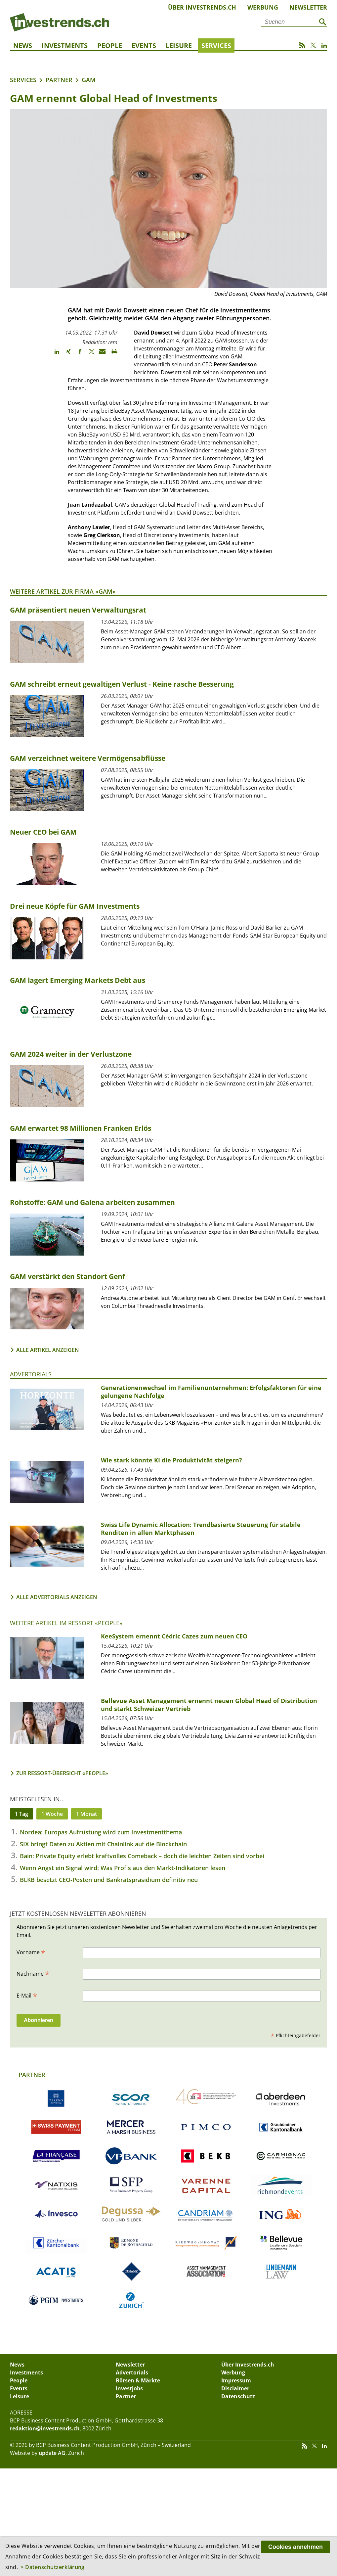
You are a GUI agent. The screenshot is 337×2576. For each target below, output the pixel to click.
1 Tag (21, 1813)
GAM (89, 80)
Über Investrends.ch (202, 7)
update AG (52, 2453)
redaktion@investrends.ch (45, 2428)
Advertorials (31, 1374)
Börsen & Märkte (138, 2380)
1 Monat (86, 1813)
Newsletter (308, 7)
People (109, 45)
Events (144, 45)
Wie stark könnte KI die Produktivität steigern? (171, 1460)
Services (216, 45)
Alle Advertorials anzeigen (56, 1597)
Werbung (262, 7)
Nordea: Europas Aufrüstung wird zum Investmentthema (101, 1832)
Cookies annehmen (295, 2547)
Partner (59, 80)
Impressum (236, 2380)
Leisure (179, 45)
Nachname (33, 1973)
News (22, 45)
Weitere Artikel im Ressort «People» (66, 1623)
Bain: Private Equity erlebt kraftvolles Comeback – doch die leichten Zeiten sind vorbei (142, 1856)
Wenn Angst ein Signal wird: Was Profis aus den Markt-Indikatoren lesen (122, 1868)
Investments (65, 45)
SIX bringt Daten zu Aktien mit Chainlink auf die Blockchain (103, 1844)
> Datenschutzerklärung (53, 2567)
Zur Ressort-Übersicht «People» (62, 1773)
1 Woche (52, 1813)
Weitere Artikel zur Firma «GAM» (63, 591)
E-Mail (27, 1995)
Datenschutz (238, 2396)
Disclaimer (235, 2388)
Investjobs (129, 2388)
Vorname (31, 1951)
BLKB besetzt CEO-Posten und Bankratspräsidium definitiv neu (109, 1880)
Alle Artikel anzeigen (47, 1350)
